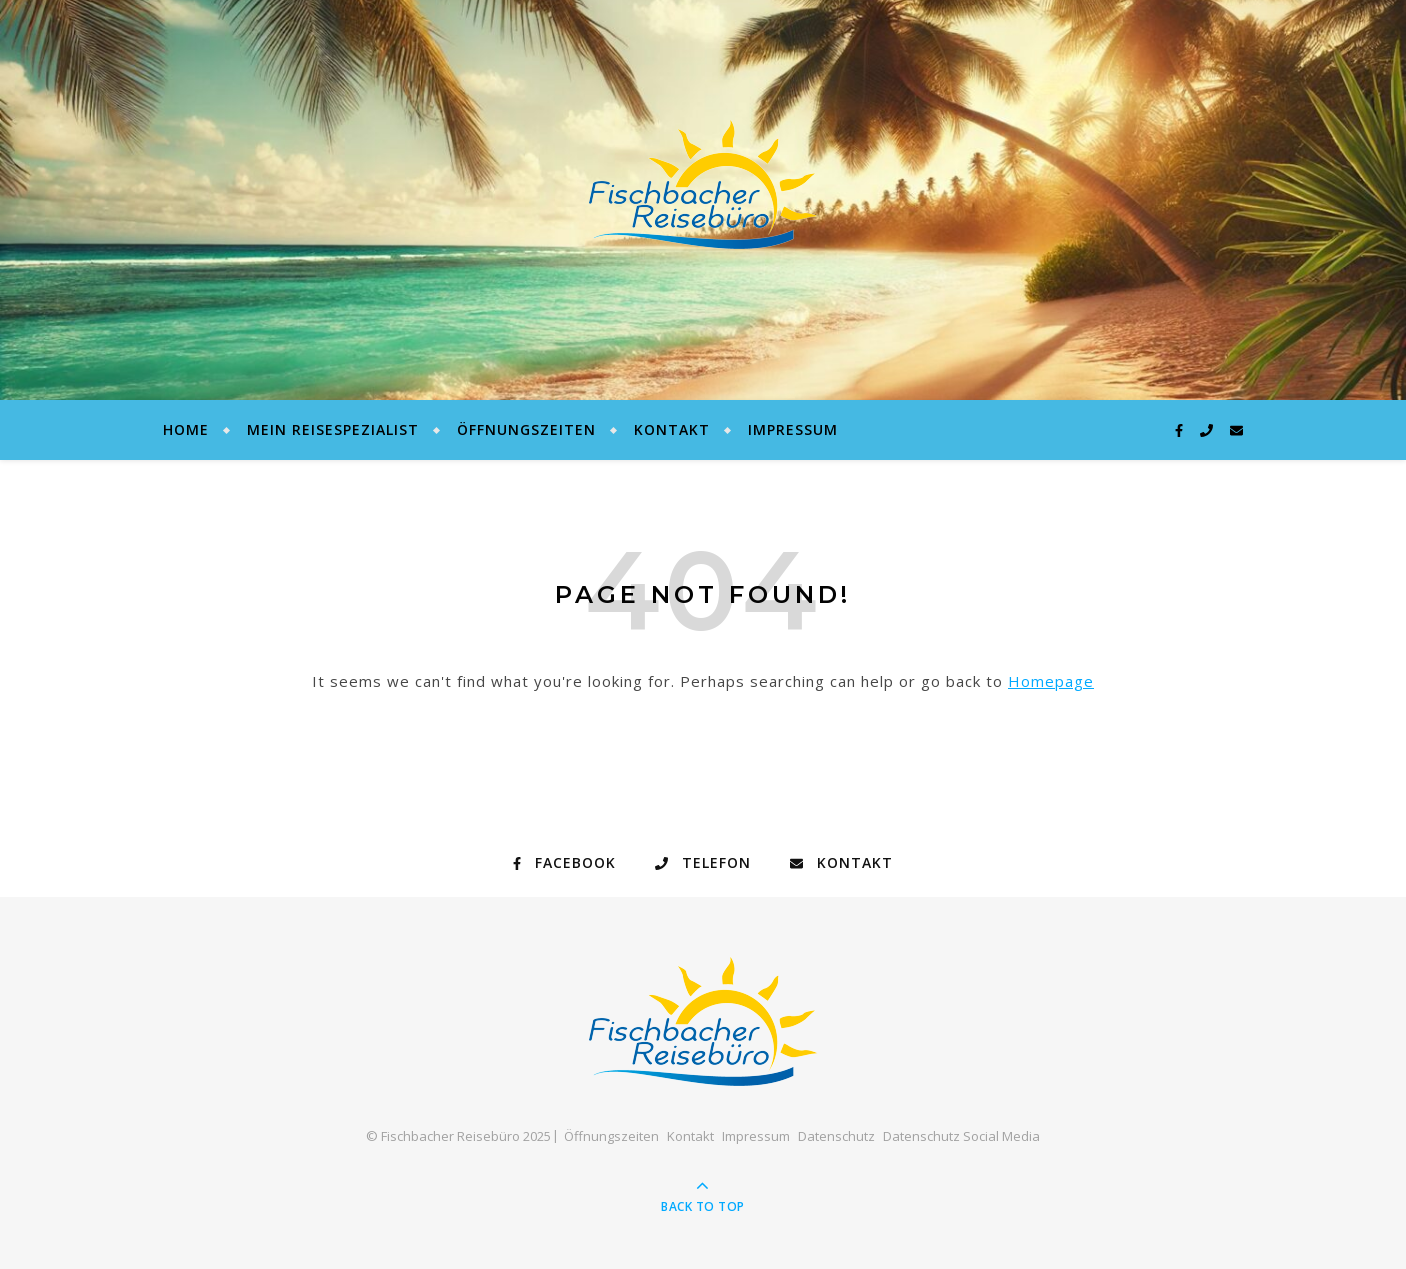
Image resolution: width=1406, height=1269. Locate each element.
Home (186, 429)
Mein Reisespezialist (333, 429)
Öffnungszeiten (526, 429)
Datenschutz (836, 1136)
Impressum (793, 429)
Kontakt (672, 429)
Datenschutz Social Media (961, 1136)
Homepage (1051, 681)
